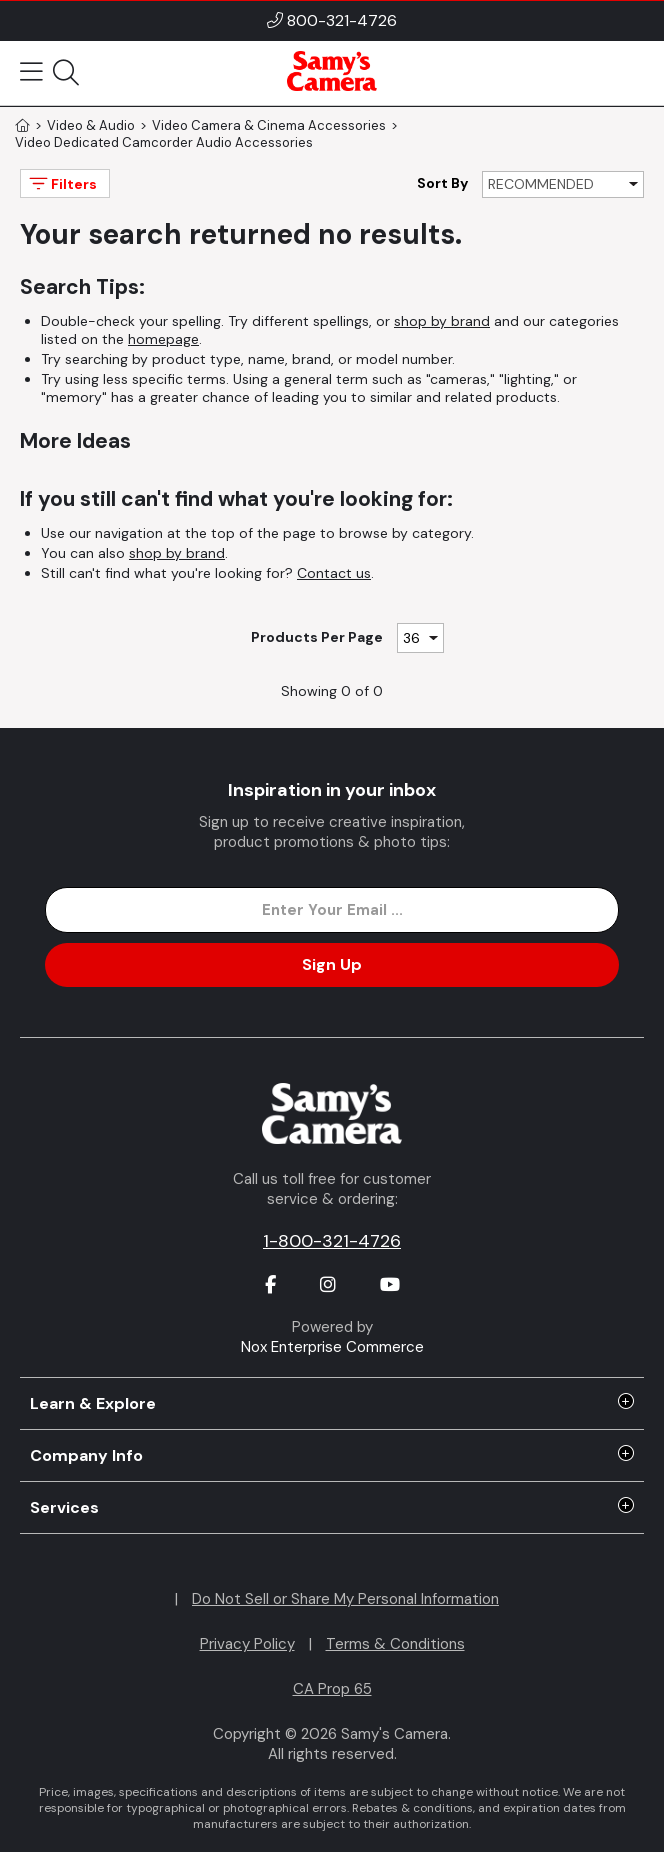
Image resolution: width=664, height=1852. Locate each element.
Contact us (334, 573)
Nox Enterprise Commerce (332, 1347)
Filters (61, 183)
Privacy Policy (247, 1644)
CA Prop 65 (332, 1689)
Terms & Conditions (395, 1644)
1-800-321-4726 (332, 1241)
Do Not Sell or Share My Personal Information (345, 1599)
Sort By (442, 183)
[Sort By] (563, 184)
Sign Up (332, 964)
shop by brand (442, 321)
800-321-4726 (342, 20)
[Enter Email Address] (332, 910)
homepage (163, 339)
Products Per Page (317, 637)
